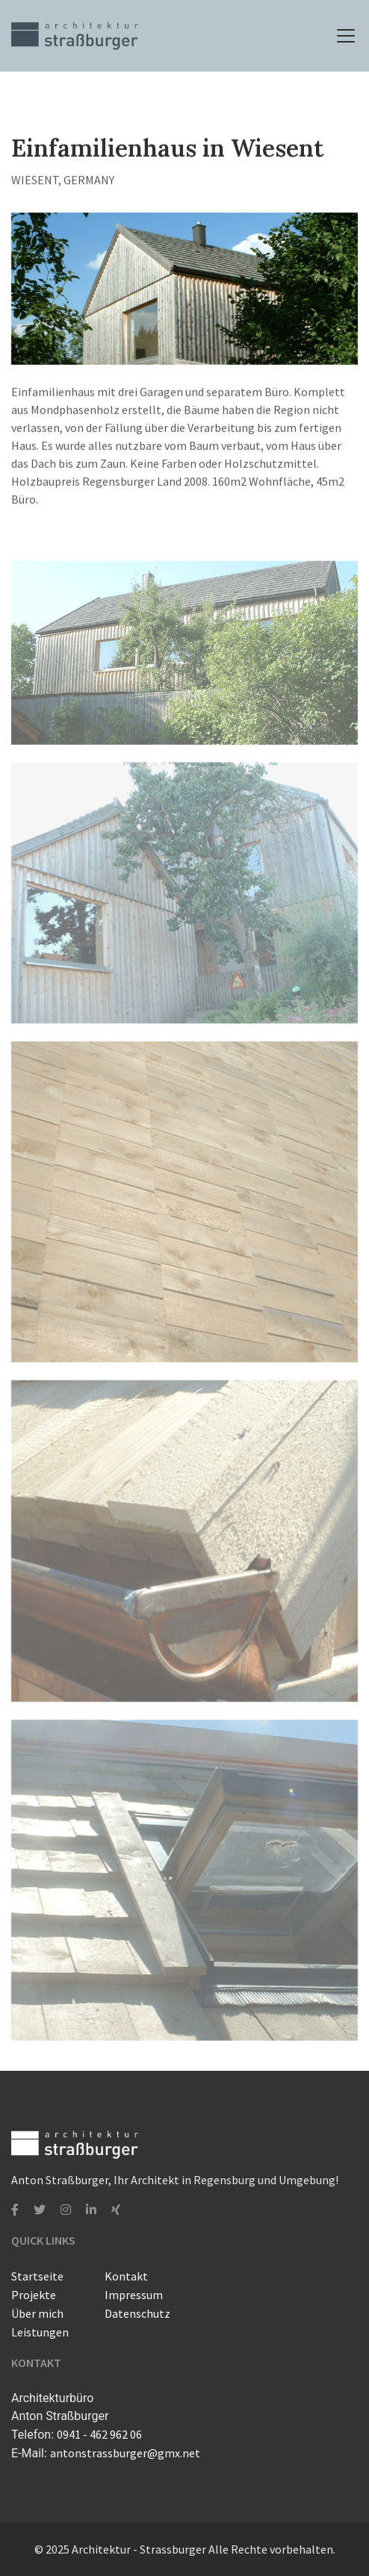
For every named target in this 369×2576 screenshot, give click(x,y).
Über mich (37, 2313)
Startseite (37, 2276)
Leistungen (40, 2332)
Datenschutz (137, 2313)
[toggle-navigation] (346, 36)
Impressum (134, 2294)
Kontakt (126, 2276)
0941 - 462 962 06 (99, 2434)
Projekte (33, 2294)
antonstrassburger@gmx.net (125, 2452)
